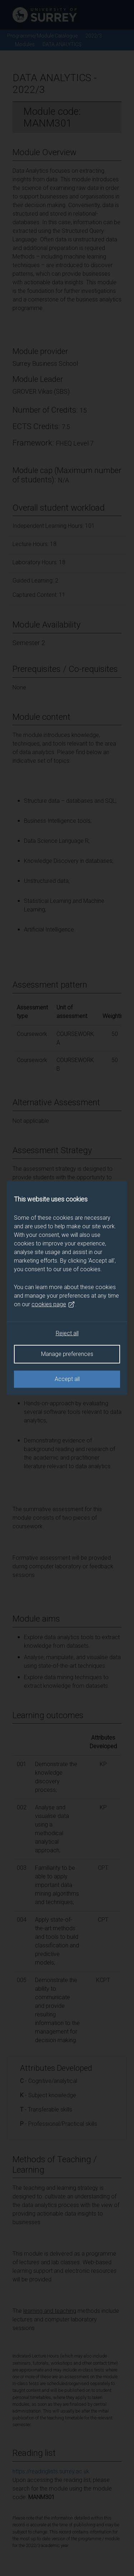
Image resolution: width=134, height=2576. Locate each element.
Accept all (67, 1379)
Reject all (67, 1333)
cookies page (53, 1304)
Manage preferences (67, 1354)
